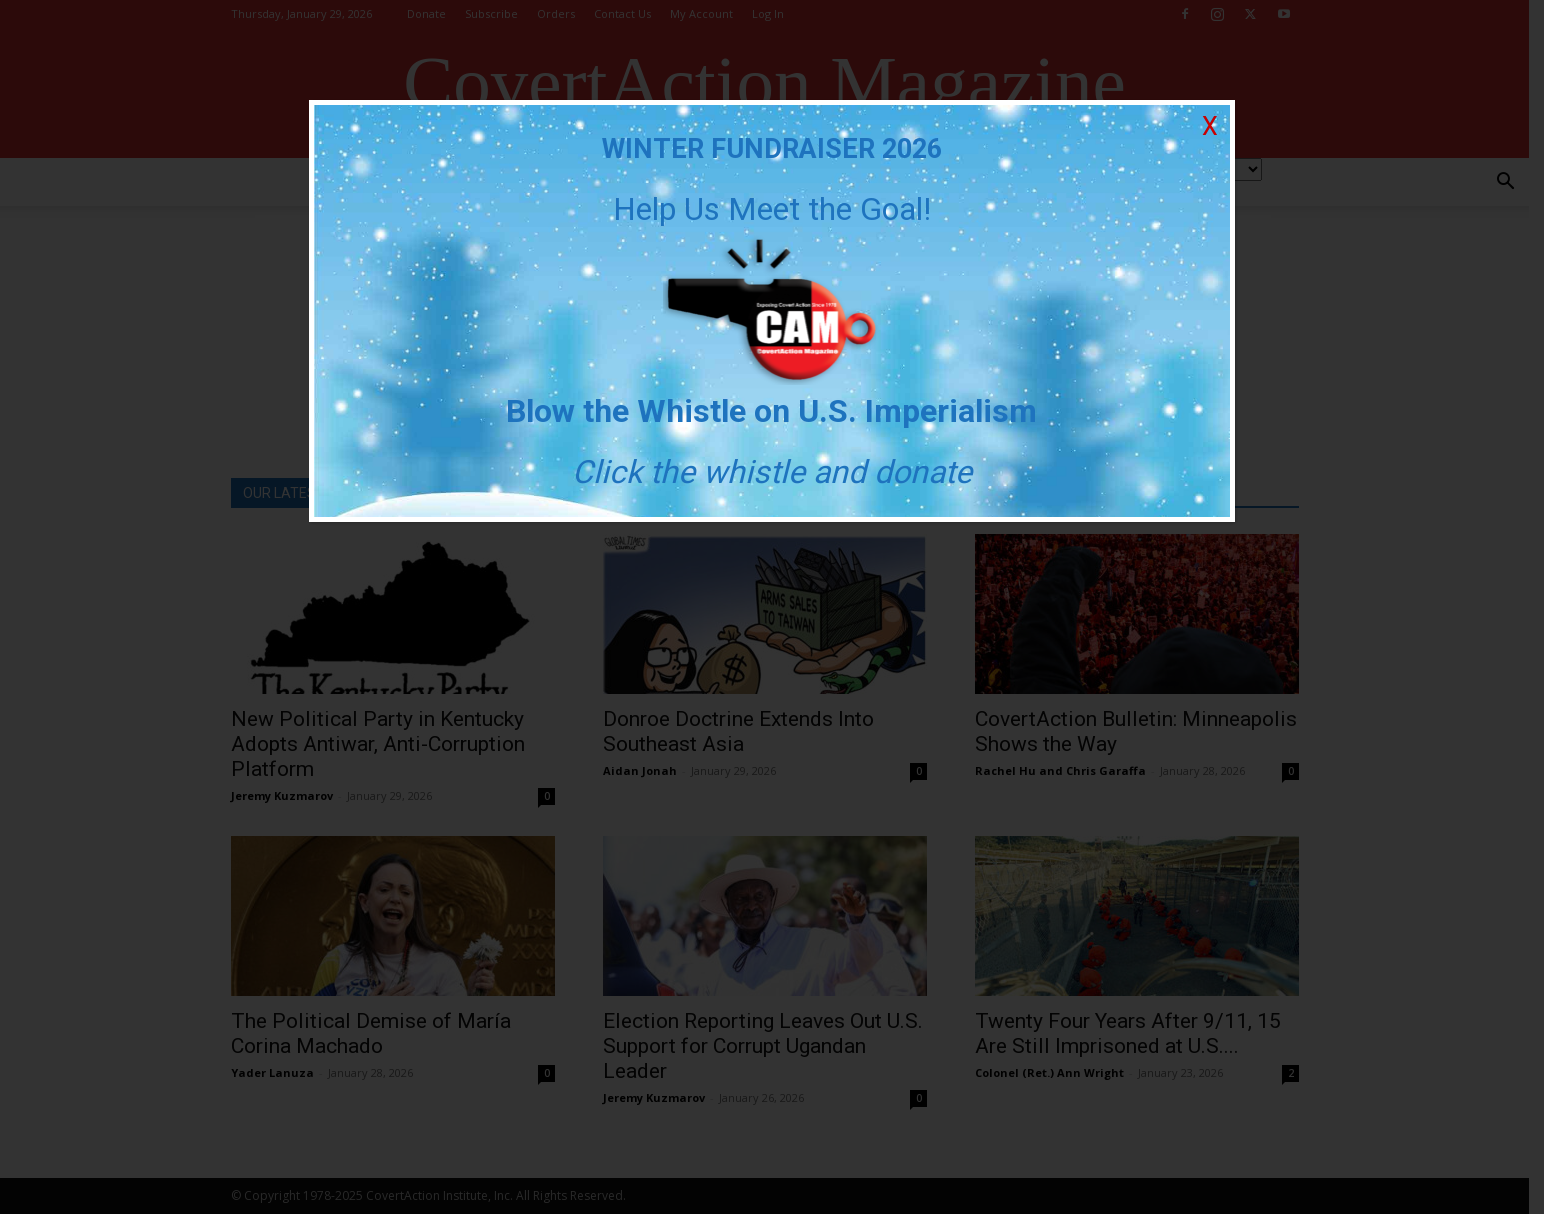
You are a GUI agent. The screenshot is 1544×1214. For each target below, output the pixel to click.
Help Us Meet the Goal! (772, 209)
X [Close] (1210, 126)
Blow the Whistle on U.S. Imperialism (772, 411)
